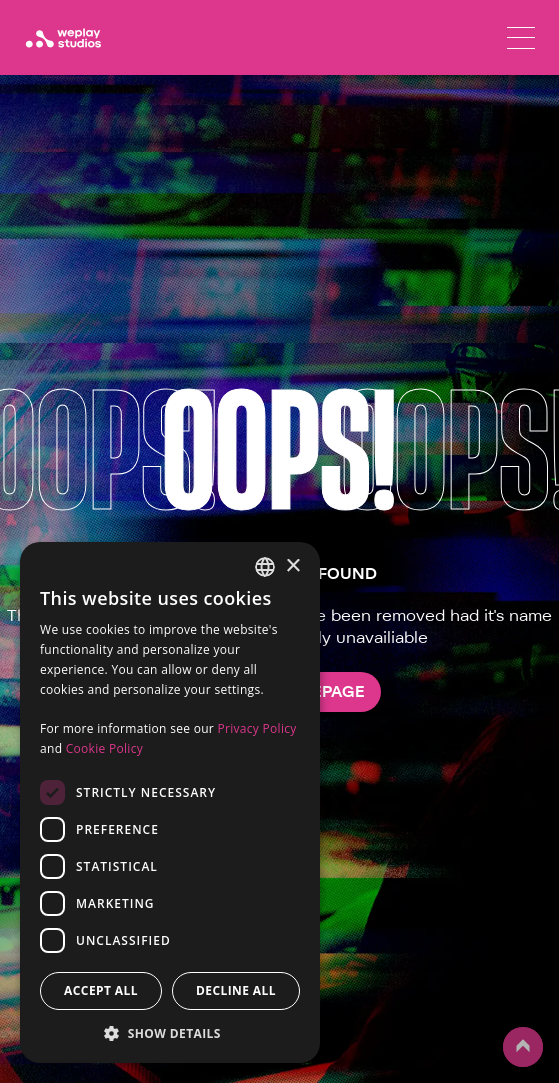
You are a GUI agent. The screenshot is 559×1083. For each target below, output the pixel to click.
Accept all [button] (101, 990)
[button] (170, 1033)
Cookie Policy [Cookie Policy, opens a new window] (104, 748)
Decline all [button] (236, 990)
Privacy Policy (256, 728)
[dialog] (170, 802)
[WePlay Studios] (63, 38)
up (523, 1047)
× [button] (292, 566)
